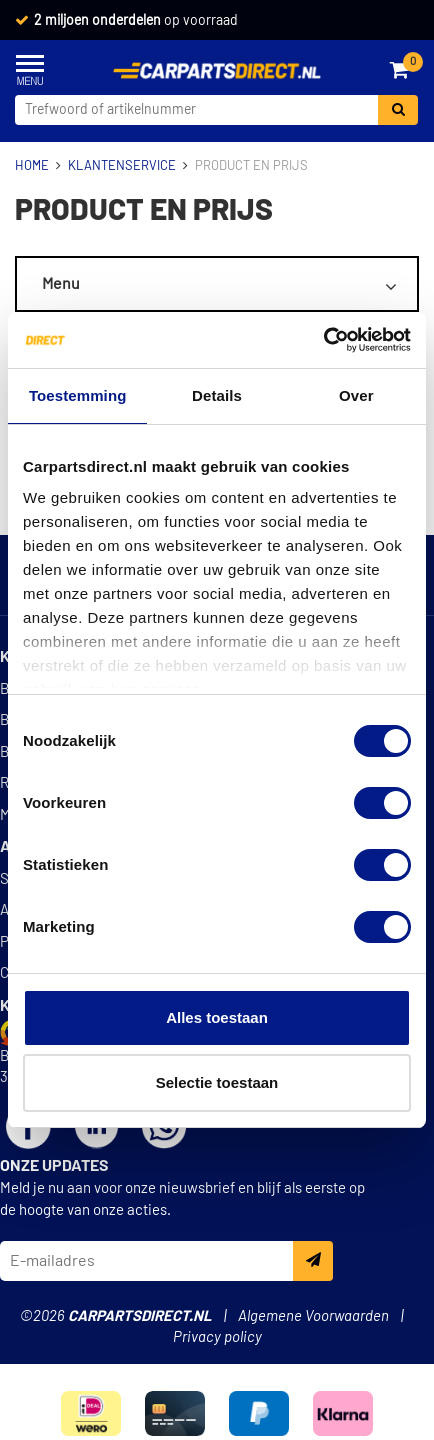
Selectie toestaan (217, 1082)
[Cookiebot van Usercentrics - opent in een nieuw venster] (323, 340)
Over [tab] (356, 395)
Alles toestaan (217, 1017)
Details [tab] (217, 395)
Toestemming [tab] (78, 395)
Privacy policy (217, 1337)
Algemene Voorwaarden (313, 1316)
